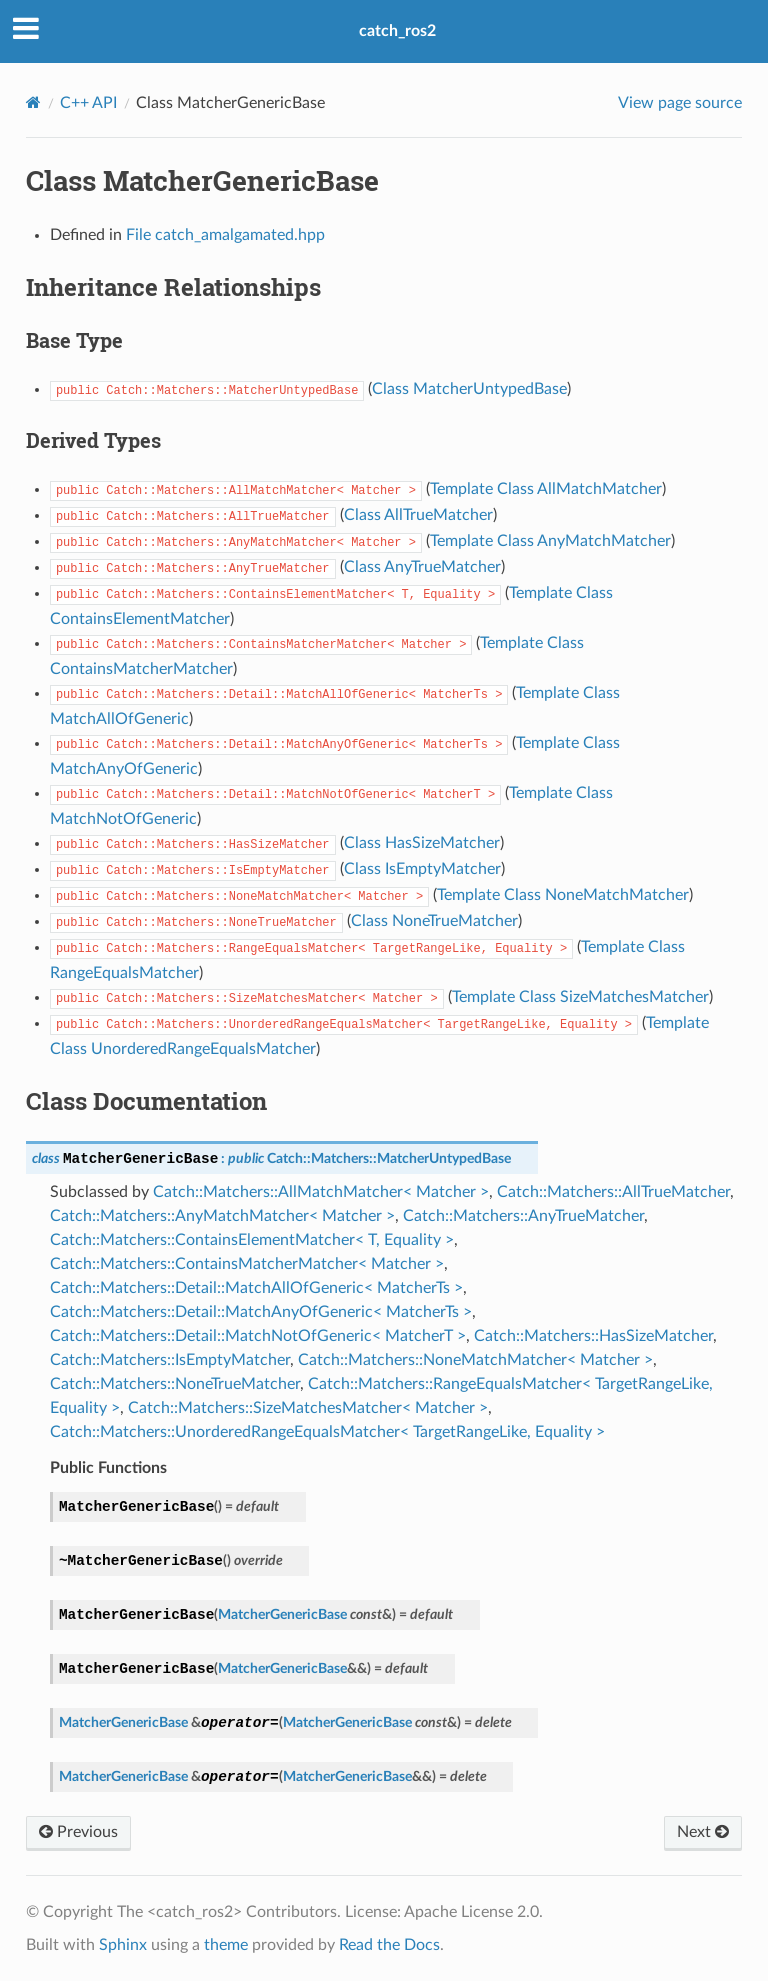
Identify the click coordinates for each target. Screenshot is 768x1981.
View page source (680, 103)
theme (226, 1945)
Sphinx (123, 1945)
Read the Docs (389, 1945)
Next (703, 1832)
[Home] (33, 102)
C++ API (88, 103)
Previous (78, 1832)
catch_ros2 (397, 31)
